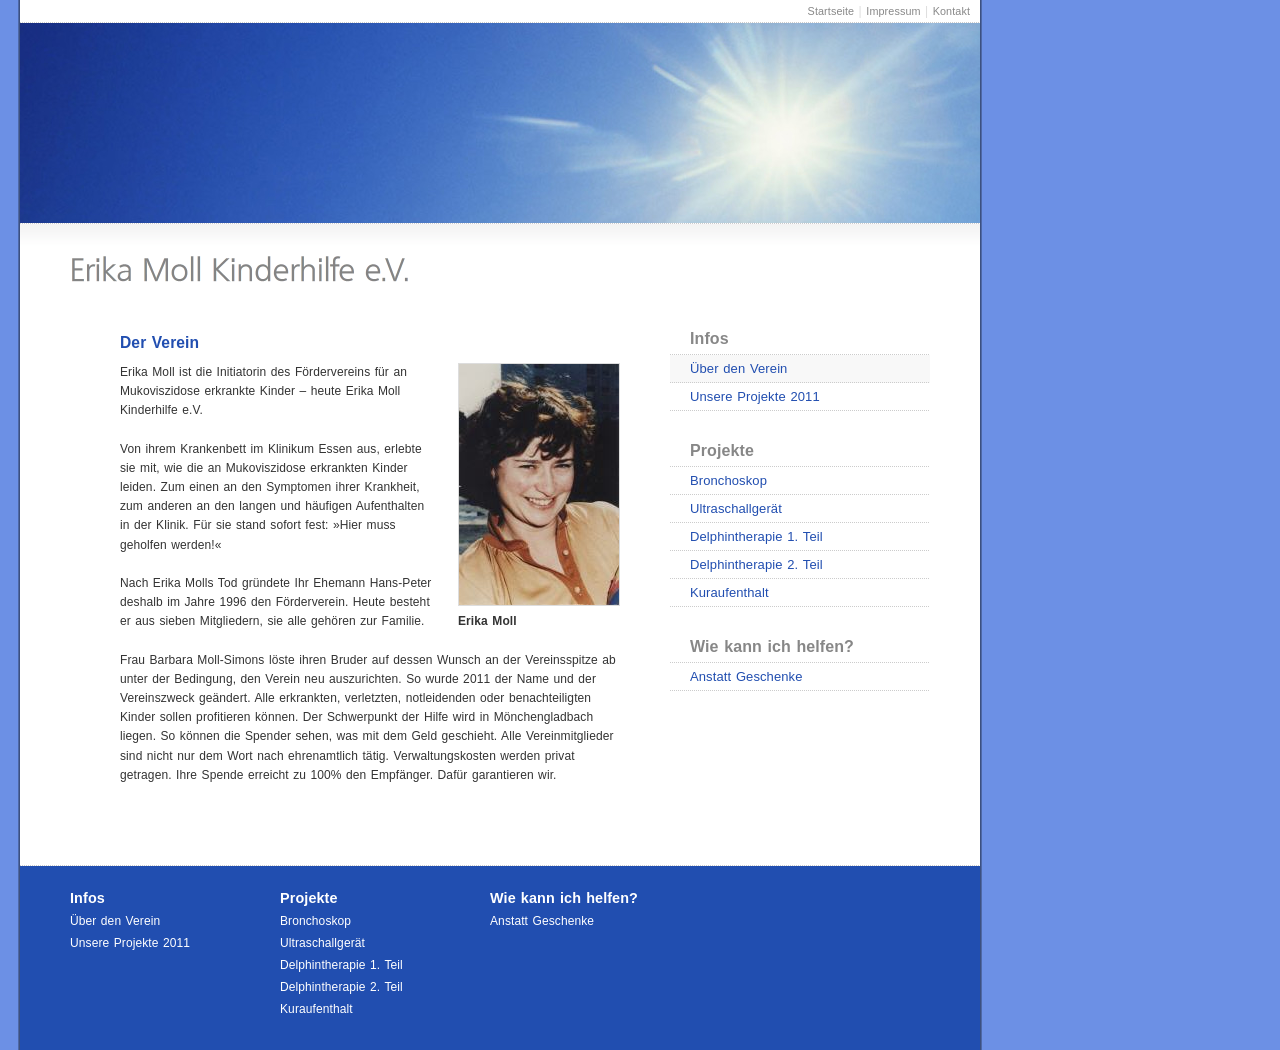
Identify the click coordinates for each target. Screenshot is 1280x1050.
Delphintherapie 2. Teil (756, 564)
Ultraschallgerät (736, 508)
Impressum (893, 11)
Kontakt (951, 11)
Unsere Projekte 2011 (755, 396)
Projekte (722, 450)
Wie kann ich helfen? (772, 646)
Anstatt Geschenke (746, 676)
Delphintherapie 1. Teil (756, 536)
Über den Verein (738, 368)
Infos (709, 338)
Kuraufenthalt (729, 592)
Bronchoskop (728, 480)
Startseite (831, 11)
